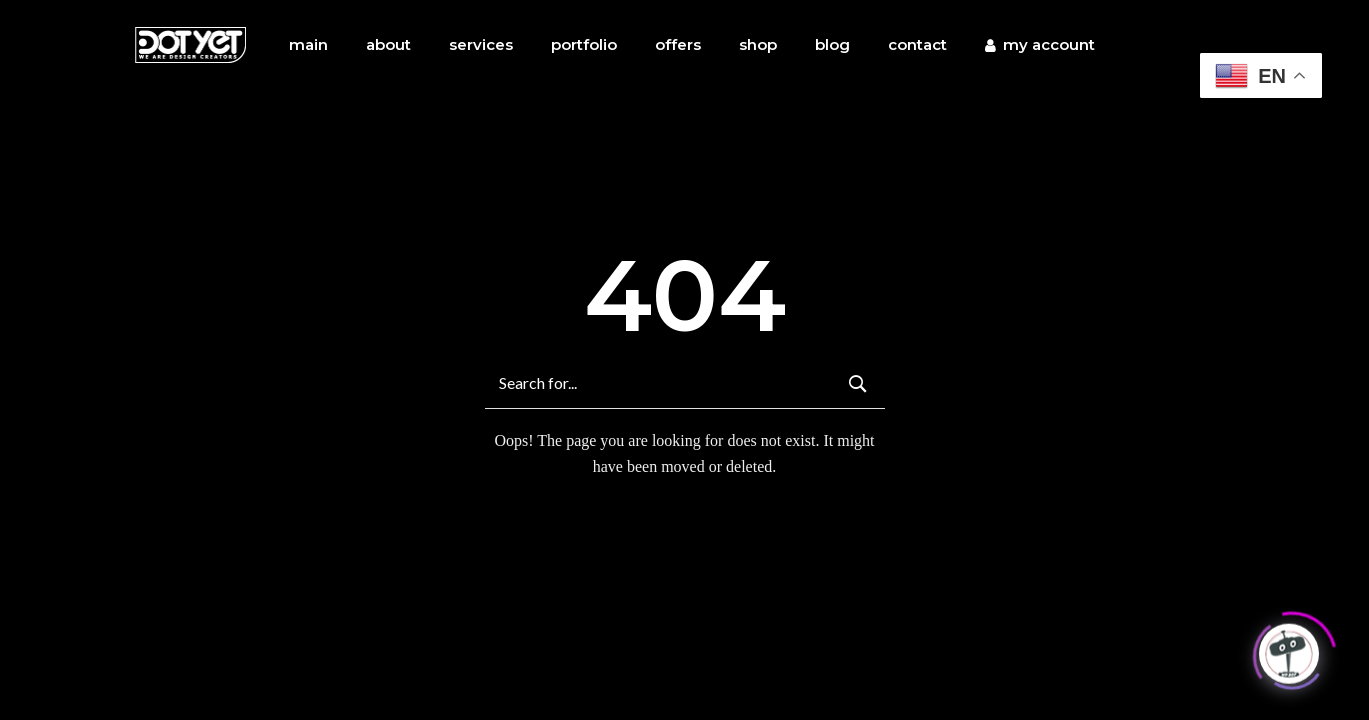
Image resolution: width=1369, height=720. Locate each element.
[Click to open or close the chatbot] (1289, 651)
